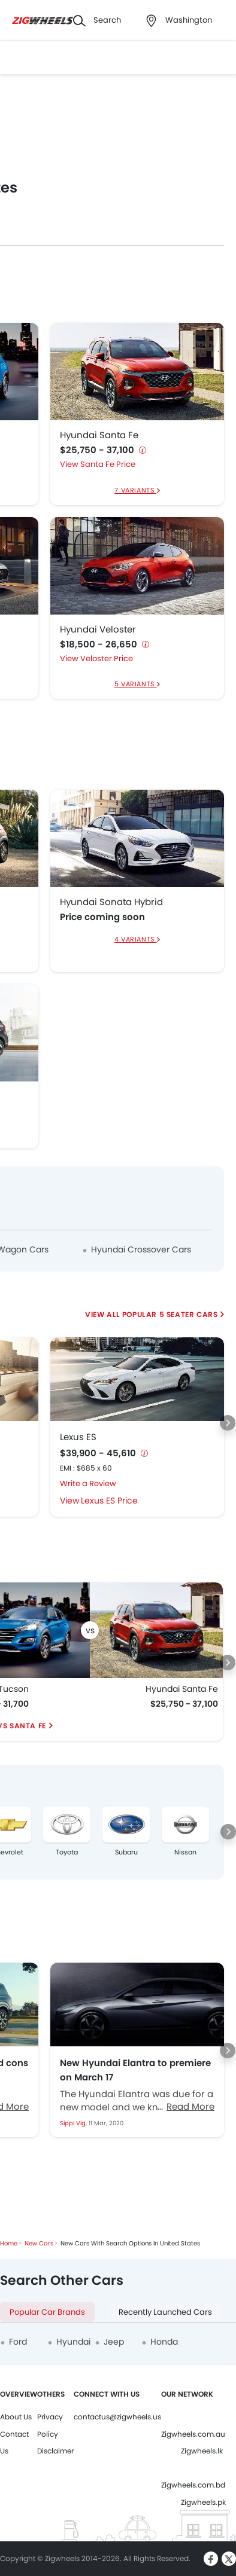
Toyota (67, 1852)
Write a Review (88, 1483)
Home (8, 2243)
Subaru (126, 1852)
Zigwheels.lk (202, 2451)
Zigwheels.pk (203, 2502)
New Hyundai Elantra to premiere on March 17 (135, 2069)
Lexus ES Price (109, 1501)
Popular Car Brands (47, 2312)
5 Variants (135, 684)
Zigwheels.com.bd (193, 2485)
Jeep (114, 2342)
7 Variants (135, 490)
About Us (16, 2417)
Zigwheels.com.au (193, 2434)
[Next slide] (227, 1423)
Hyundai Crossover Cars (141, 1249)
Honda (164, 2342)
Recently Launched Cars (165, 2312)
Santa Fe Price (107, 464)
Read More (190, 2106)
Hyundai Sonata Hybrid (111, 902)
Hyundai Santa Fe (99, 435)
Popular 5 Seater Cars (170, 1314)
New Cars (39, 2243)
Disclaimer (55, 2451)
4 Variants (135, 939)
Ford (18, 2342)
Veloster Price (106, 658)
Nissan (185, 1852)
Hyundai (73, 2342)
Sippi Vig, (74, 2123)
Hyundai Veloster (98, 629)
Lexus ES (78, 1437)
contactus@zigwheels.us (117, 2417)
